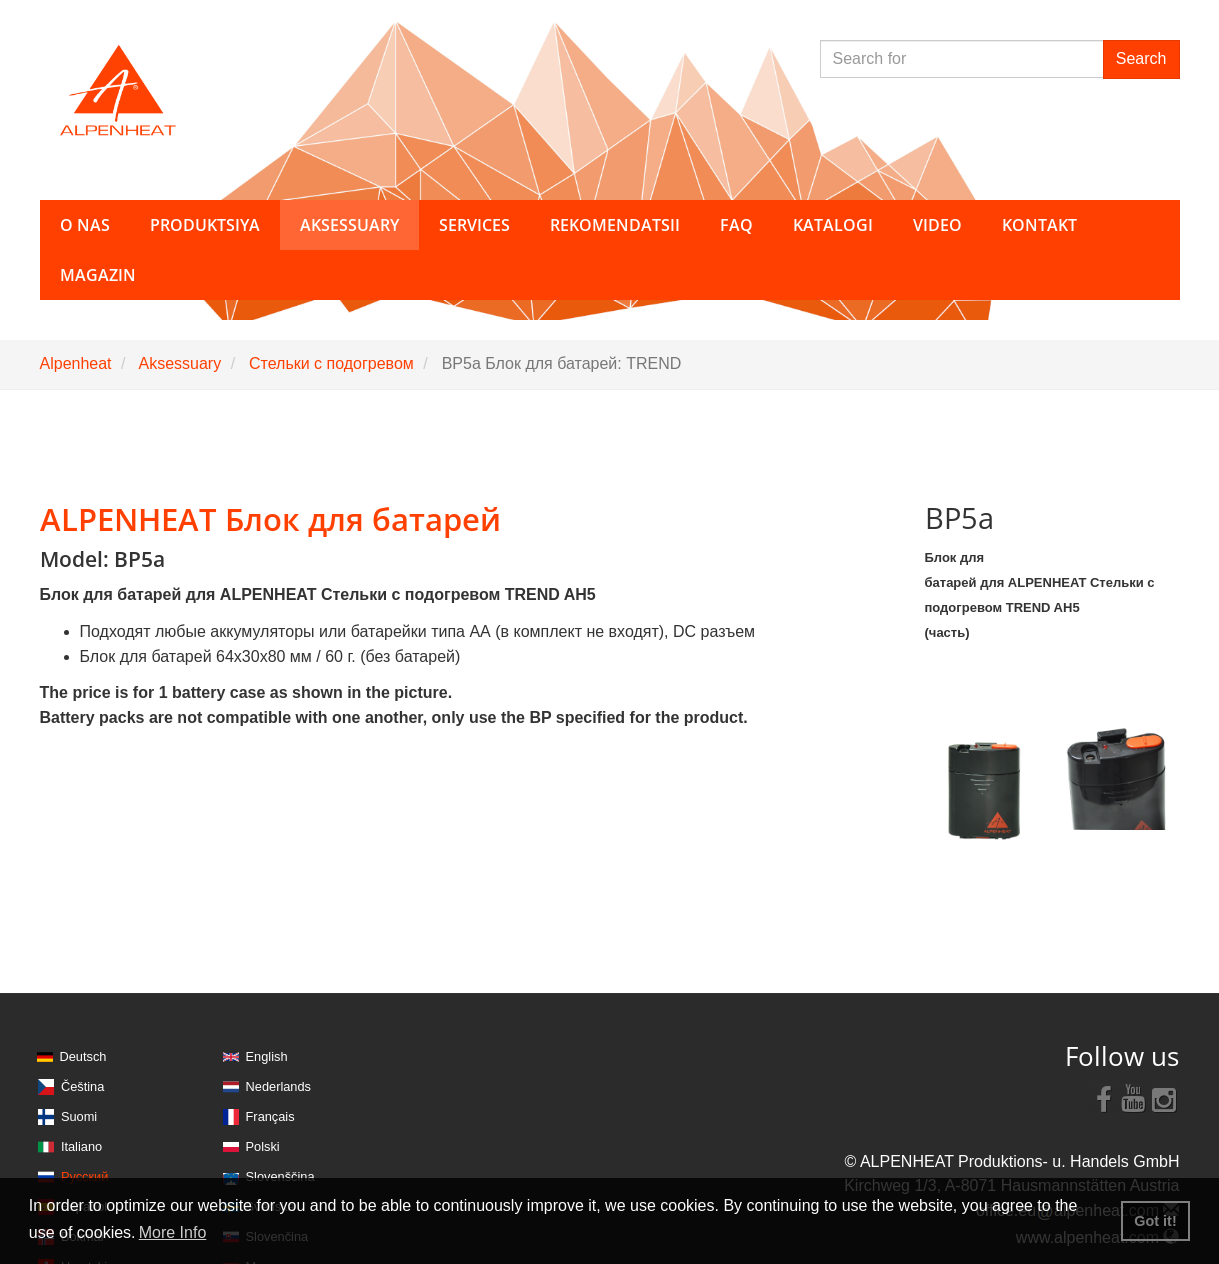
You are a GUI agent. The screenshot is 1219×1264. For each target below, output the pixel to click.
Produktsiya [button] (205, 225)
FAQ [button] (736, 225)
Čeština (82, 1086)
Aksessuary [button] (349, 225)
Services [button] (474, 225)
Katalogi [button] (833, 225)
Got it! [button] (1155, 1221)
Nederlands (278, 1086)
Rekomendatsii (615, 225)
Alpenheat (76, 363)
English (267, 1056)
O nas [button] (85, 225)
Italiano (81, 1146)
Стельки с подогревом (331, 363)
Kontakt (1039, 225)
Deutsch (83, 1056)
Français (270, 1116)
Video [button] (937, 225)
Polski (263, 1146)
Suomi (79, 1116)
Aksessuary (179, 363)
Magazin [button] (98, 275)
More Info (173, 1232)
